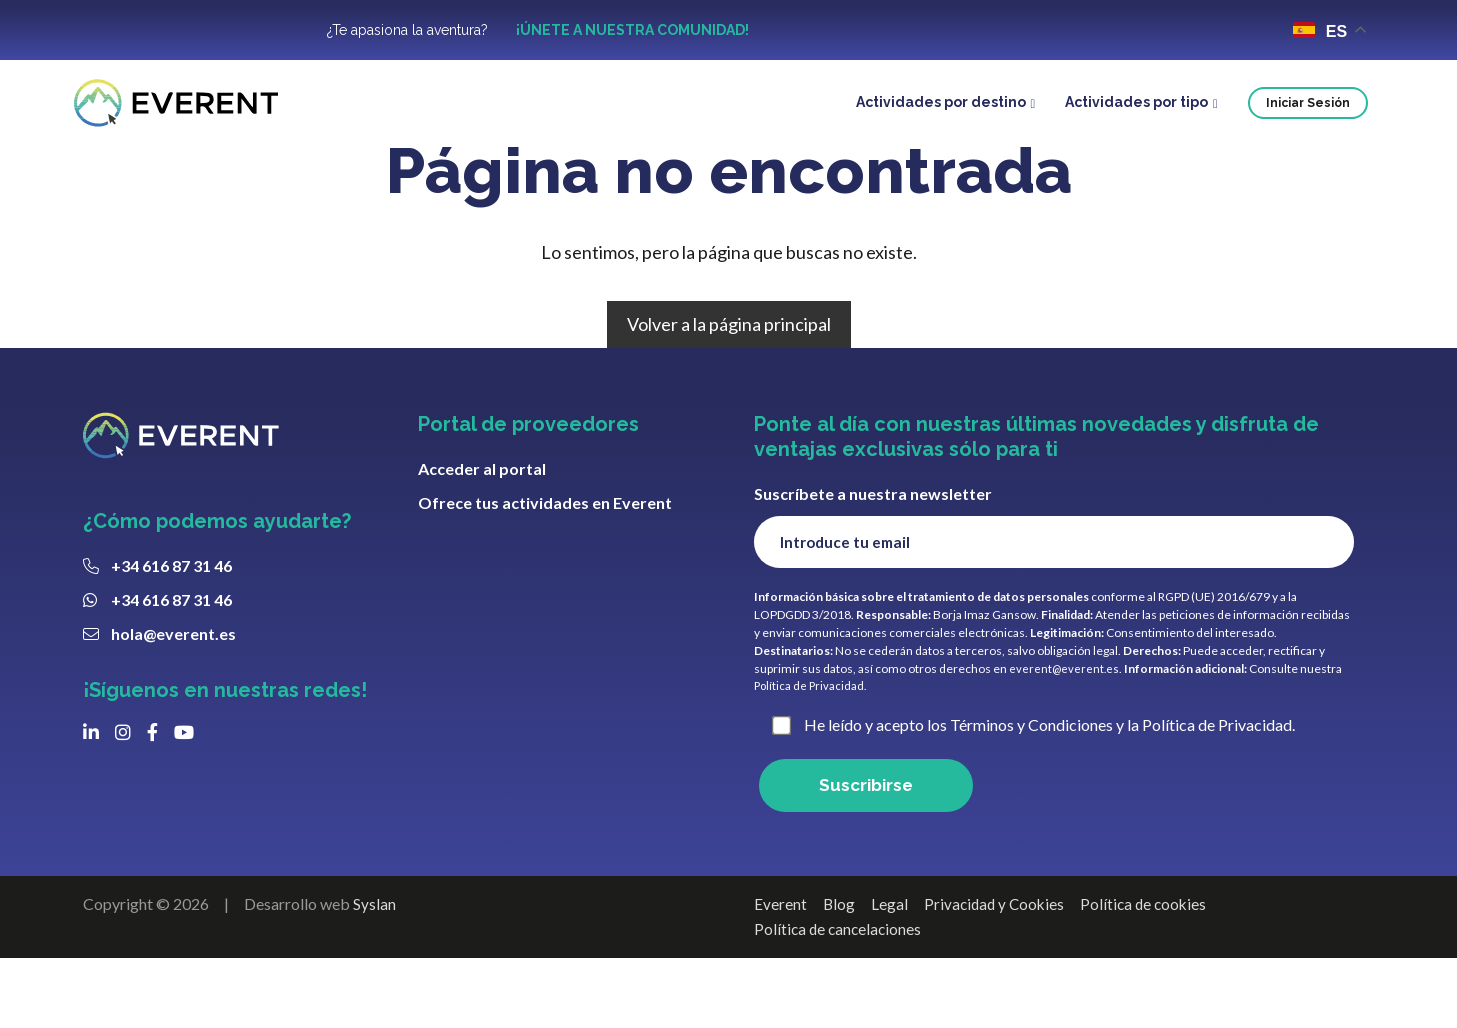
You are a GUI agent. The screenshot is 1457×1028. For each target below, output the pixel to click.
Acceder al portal (482, 529)
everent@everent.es (1065, 733)
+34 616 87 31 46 (171, 626)
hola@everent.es (173, 694)
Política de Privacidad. (812, 751)
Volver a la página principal (729, 385)
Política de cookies (1151, 972)
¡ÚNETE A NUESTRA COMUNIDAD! (632, 30)
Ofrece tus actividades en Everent (545, 563)
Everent (780, 972)
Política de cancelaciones (840, 997)
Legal (890, 972)
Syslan (374, 972)
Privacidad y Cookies (997, 972)
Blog (839, 972)
